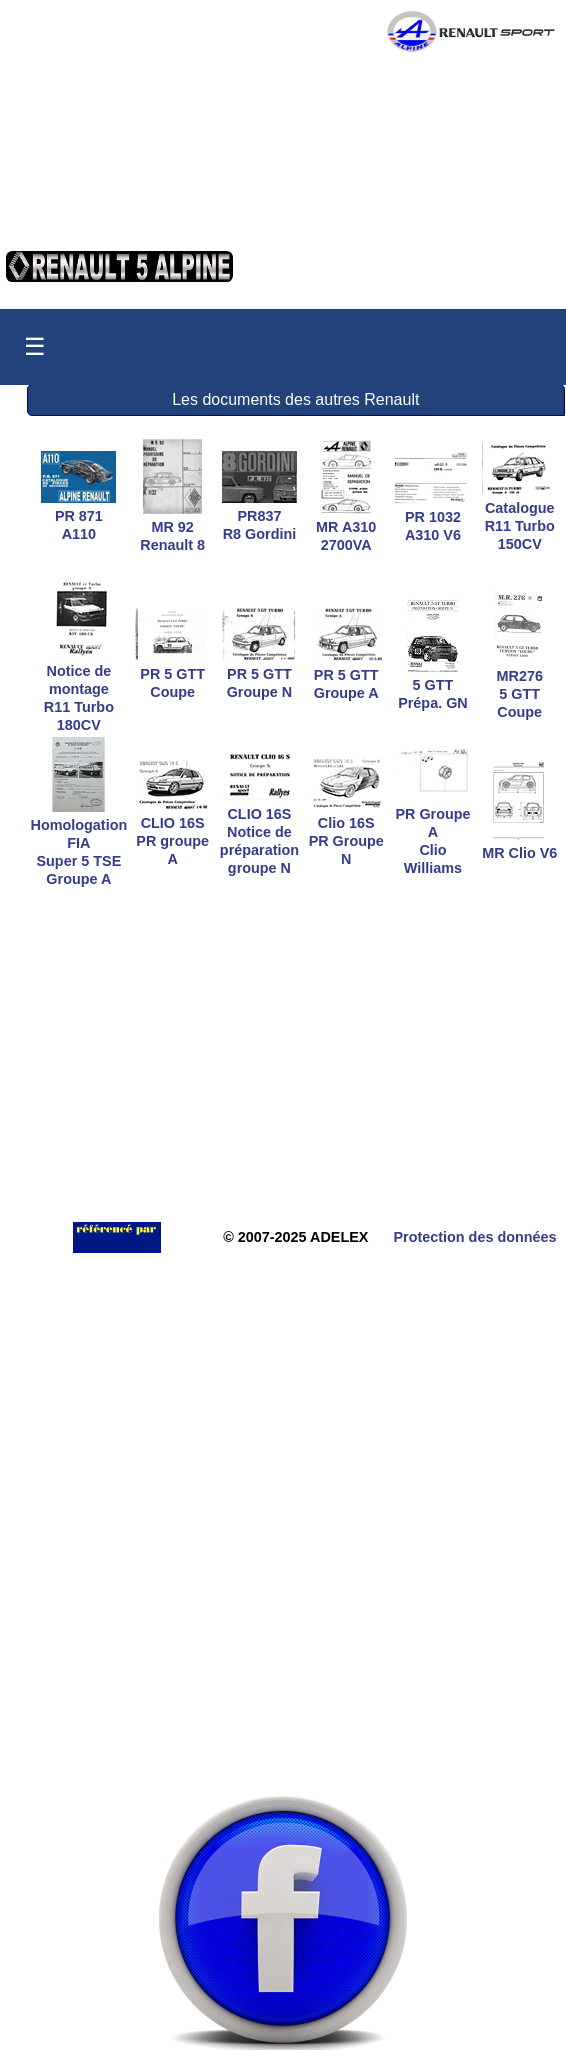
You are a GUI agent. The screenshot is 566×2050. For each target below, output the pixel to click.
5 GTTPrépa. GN (433, 685)
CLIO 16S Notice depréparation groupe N (259, 832)
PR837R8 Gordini (259, 516)
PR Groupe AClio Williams (432, 832)
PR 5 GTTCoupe (172, 674)
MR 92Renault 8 (172, 527)
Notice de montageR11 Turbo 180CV (79, 689)
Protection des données (474, 1237)
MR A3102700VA (346, 527)
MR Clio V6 (519, 844)
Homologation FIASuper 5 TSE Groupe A (79, 843)
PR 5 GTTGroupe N (259, 674)
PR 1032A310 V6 (432, 517)
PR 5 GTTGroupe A (346, 675)
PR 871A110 (78, 516)
